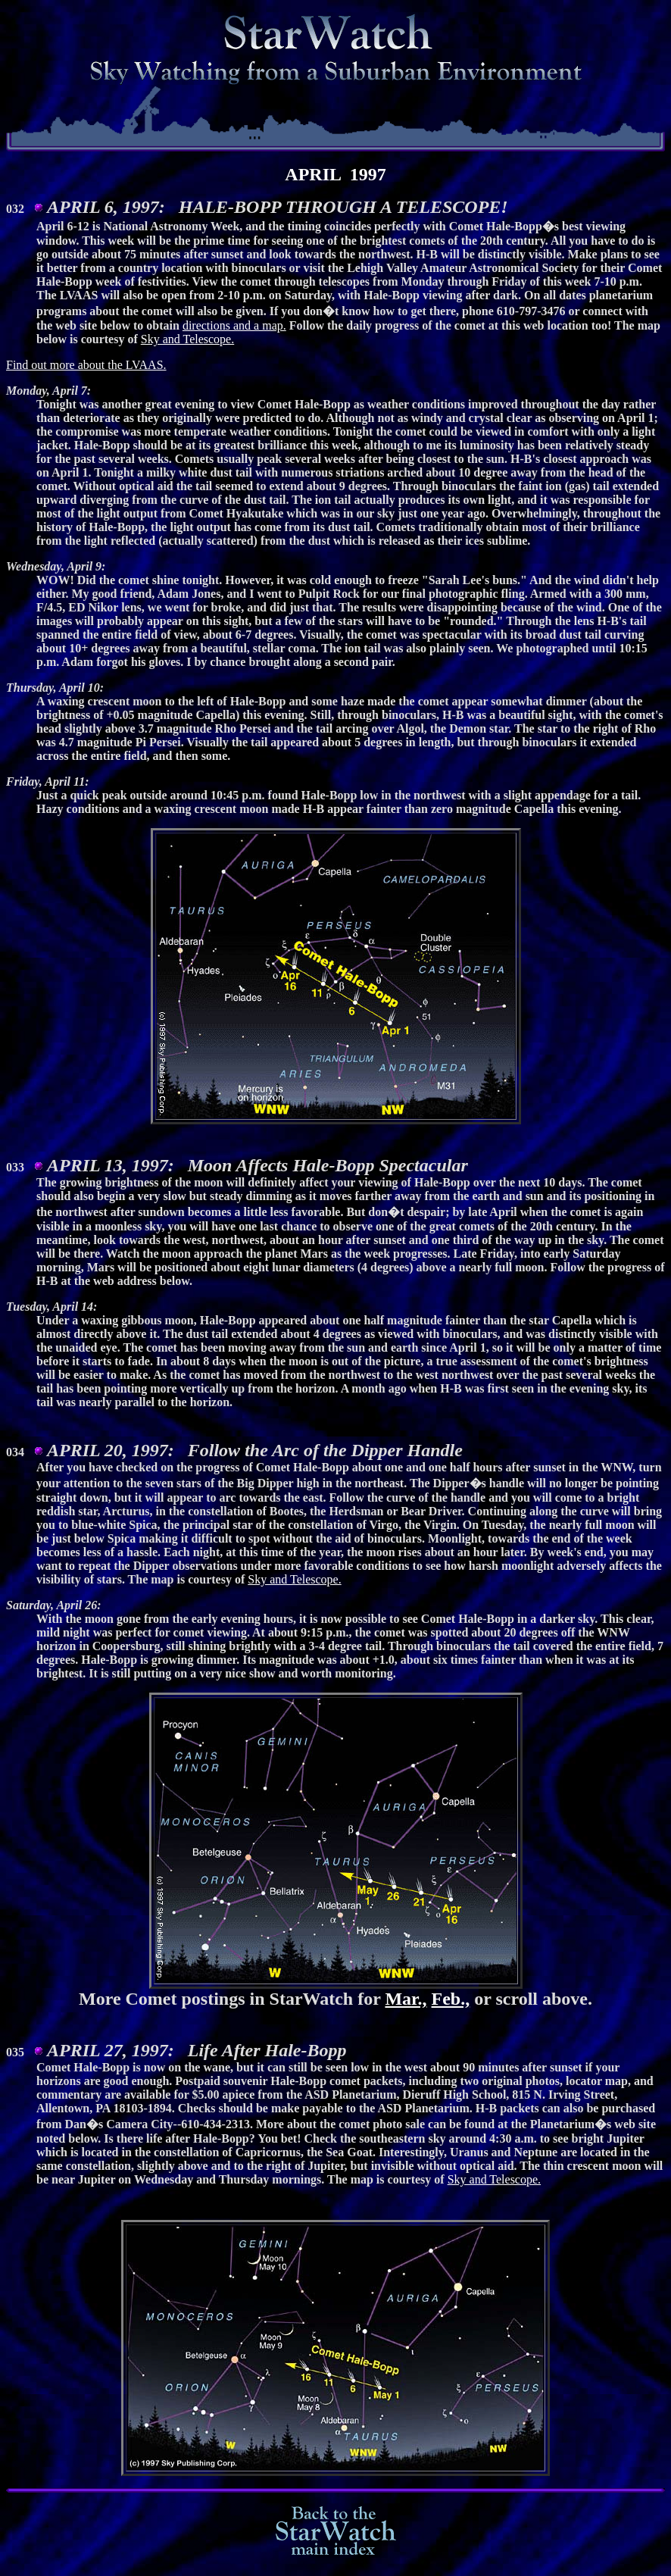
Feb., (451, 2003)
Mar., (405, 2003)
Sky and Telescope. (187, 339)
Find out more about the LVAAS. (86, 364)
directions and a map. (234, 325)
